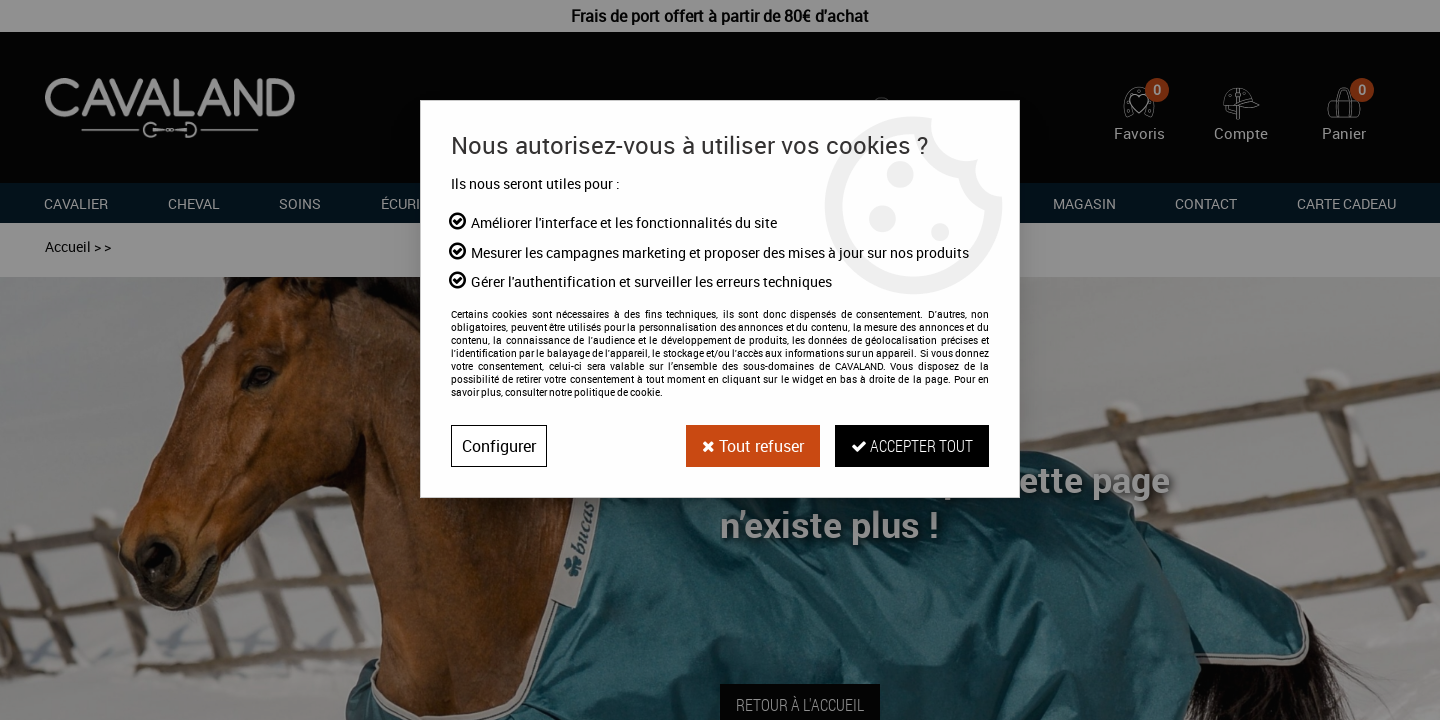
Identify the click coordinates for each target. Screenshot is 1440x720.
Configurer (499, 446)
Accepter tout (912, 445)
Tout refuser (753, 446)
